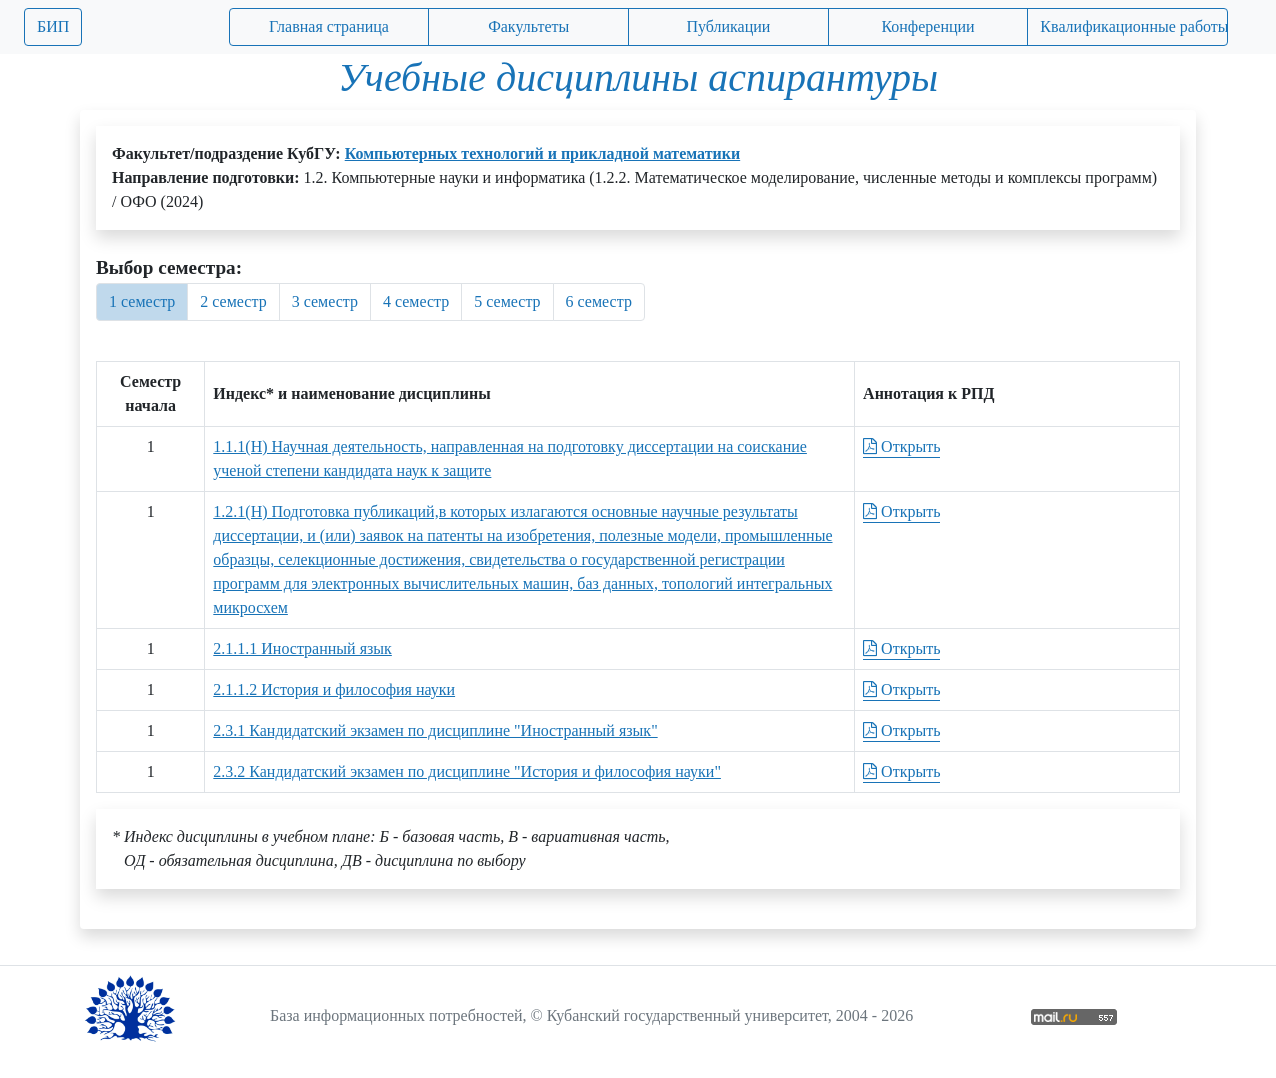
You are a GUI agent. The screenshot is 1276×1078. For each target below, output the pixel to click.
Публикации (728, 26)
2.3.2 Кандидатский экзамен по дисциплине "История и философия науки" (467, 771)
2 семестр (233, 301)
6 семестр (599, 301)
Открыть (901, 446)
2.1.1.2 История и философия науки (334, 689)
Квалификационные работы (1134, 26)
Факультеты (528, 26)
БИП (53, 26)
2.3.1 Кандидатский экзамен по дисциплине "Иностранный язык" (435, 730)
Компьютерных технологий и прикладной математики (543, 153)
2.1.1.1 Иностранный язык (302, 648)
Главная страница (329, 26)
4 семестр (416, 301)
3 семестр (325, 301)
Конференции (927, 26)
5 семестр (507, 301)
